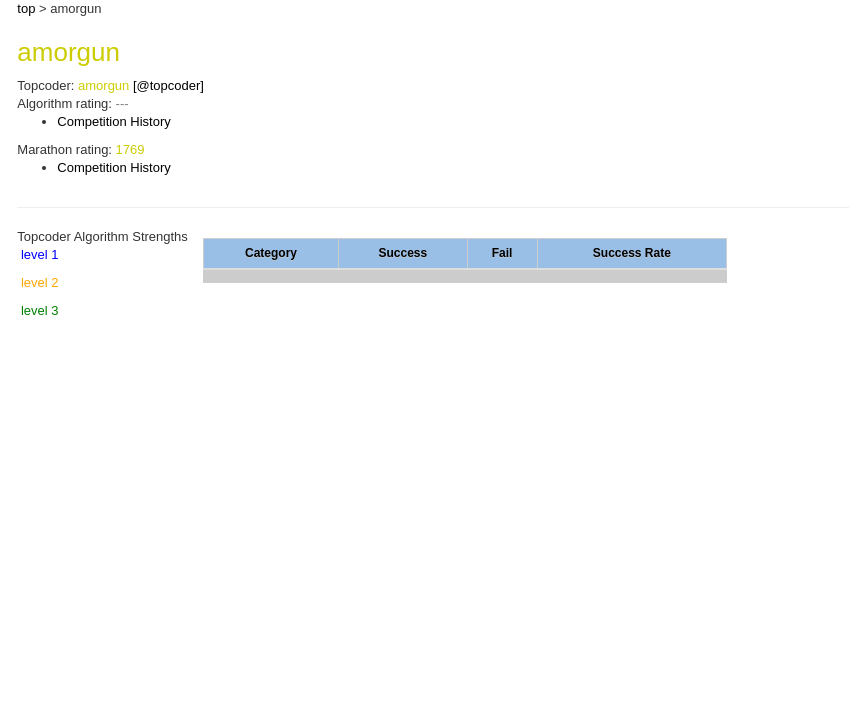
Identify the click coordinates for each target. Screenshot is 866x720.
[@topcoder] (168, 85)
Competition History (113, 121)
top (26, 8)
